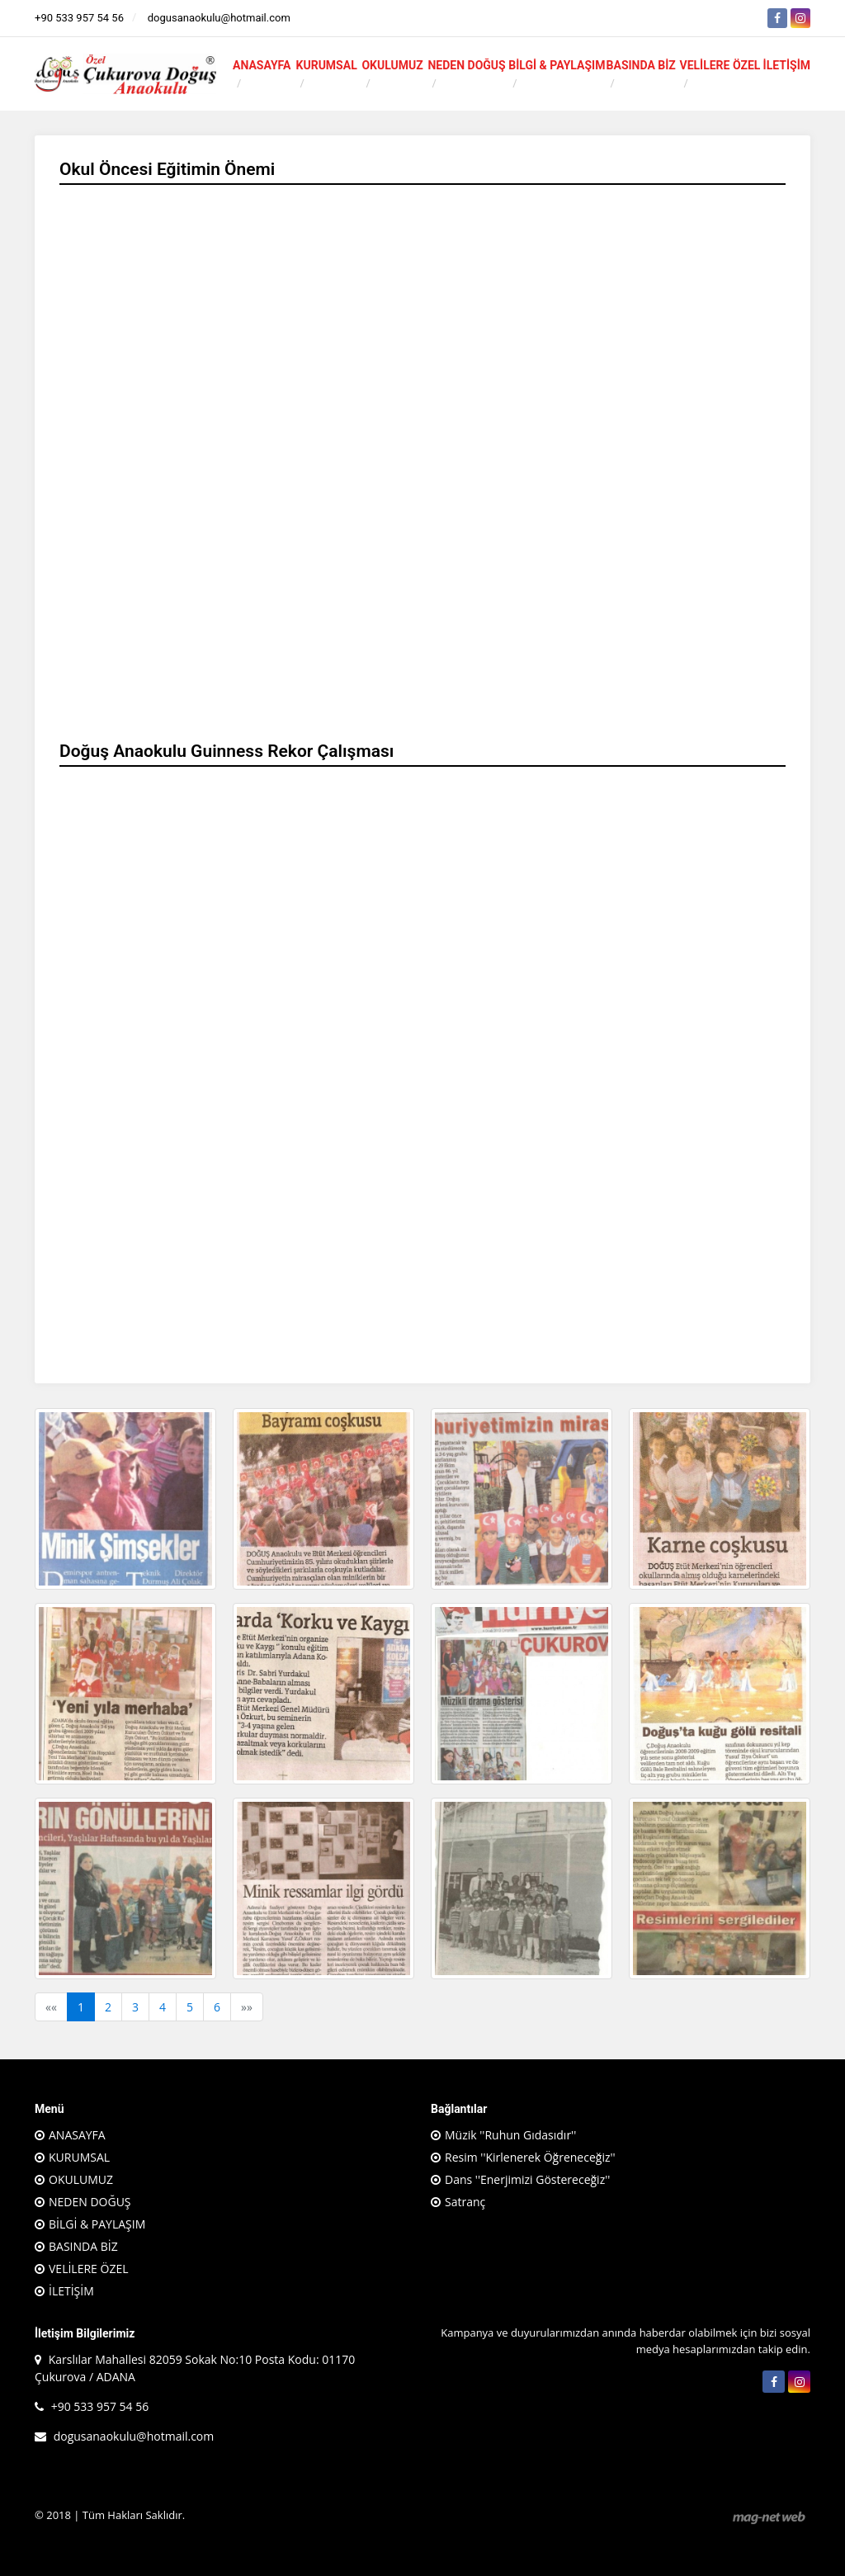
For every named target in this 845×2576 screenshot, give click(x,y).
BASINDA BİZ (641, 65)
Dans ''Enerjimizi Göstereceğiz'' (527, 2179)
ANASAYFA (261, 65)
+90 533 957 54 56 (79, 18)
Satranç (465, 2202)
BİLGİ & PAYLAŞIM (556, 65)
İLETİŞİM (786, 65)
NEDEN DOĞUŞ (466, 65)
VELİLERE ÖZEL (719, 65)
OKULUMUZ (391, 65)
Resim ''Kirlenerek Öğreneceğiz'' (530, 2157)
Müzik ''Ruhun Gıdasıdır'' (510, 2135)
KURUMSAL (326, 65)
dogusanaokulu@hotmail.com (219, 18)
